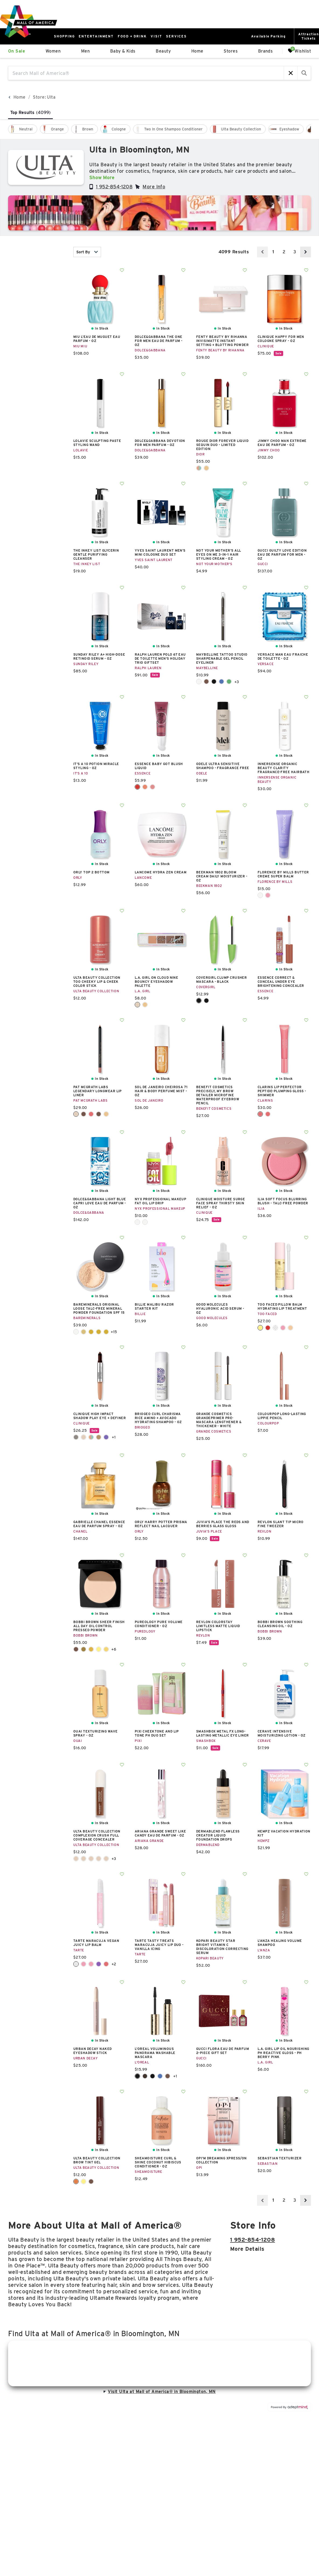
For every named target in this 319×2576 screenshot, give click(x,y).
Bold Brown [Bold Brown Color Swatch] (206, 681)
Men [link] (85, 51)
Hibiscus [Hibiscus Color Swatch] (91, 1964)
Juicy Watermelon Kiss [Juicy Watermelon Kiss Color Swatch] (283, 1328)
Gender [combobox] (36, 325)
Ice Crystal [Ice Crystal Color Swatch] (275, 1328)
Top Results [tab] (30, 112)
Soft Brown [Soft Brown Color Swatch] (91, 2181)
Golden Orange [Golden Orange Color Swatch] (91, 1649)
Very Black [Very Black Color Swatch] (206, 1000)
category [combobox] (36, 292)
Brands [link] (265, 51)
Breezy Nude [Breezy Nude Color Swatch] (145, 1004)
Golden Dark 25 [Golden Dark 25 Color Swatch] (91, 1332)
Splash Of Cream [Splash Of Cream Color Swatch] (145, 1222)
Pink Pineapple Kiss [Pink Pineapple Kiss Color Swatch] (290, 1328)
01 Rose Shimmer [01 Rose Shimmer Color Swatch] (260, 1114)
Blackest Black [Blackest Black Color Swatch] (152, 2076)
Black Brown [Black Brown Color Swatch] (145, 2076)
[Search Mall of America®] (146, 73)
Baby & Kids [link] (123, 51)
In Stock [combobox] (36, 251)
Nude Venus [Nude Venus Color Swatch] (106, 1114)
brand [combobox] (36, 309)
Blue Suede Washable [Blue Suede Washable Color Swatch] (160, 2076)
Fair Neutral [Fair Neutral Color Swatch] (83, 1858)
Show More (102, 177)
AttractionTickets (308, 36)
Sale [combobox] (36, 373)
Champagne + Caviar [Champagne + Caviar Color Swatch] (76, 1437)
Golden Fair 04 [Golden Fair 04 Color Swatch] (106, 1332)
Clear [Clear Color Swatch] (76, 1964)
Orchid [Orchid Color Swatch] (98, 1964)
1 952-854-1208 (114, 186)
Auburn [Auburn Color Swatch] (76, 2181)
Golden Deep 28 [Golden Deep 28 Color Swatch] (98, 1332)
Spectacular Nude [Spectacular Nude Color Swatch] (206, 468)
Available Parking (268, 36)
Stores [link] (231, 51)
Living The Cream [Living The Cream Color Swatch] (137, 1222)
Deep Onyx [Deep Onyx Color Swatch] (214, 681)
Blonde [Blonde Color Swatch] (83, 2181)
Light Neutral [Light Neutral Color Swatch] (91, 1858)
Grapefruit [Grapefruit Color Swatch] (83, 1964)
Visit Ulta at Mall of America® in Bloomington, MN (159, 2391)
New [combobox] (36, 276)
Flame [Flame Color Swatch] (199, 468)
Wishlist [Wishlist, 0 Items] (299, 51)
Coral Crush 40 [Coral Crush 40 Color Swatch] (145, 787)
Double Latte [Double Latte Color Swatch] (83, 1437)
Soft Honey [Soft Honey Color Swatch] (106, 1649)
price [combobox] (36, 357)
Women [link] (53, 51)
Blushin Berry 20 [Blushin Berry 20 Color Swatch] (137, 787)
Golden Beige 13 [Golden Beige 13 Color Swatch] (83, 1332)
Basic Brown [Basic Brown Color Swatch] (76, 1649)
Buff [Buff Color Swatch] (76, 1114)
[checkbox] (22, 129)
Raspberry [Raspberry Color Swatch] (106, 1964)
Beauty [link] (163, 51)
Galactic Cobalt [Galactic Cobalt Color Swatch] (221, 681)
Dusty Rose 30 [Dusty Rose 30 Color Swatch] (152, 787)
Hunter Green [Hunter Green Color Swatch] (229, 681)
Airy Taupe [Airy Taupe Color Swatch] (137, 1004)
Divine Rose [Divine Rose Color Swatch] (91, 1114)
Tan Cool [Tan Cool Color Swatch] (106, 1858)
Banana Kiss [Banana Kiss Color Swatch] (260, 1328)
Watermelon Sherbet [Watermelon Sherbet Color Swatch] (268, 895)
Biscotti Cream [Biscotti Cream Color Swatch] (199, 681)
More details (247, 2249)
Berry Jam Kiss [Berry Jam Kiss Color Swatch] (268, 1328)
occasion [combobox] (36, 389)
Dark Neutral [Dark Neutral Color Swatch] (76, 1858)
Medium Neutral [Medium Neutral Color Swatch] (98, 1858)
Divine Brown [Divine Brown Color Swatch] (83, 1114)
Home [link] (197, 51)
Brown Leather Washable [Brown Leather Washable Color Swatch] (167, 2076)
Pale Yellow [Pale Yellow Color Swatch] (98, 1649)
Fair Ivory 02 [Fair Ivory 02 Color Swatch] (76, 1332)
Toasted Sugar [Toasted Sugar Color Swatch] (260, 895)
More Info (154, 186)
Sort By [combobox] (87, 252)
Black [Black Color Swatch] (199, 1000)
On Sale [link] (16, 51)
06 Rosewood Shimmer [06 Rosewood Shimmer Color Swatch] (268, 1114)
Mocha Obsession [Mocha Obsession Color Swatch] (98, 1114)
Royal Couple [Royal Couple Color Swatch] (106, 1437)
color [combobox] (36, 341)
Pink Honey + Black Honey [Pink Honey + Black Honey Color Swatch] (98, 1437)
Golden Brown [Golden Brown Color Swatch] (83, 1649)
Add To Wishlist (122, 270)
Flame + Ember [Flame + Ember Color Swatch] (91, 1437)
